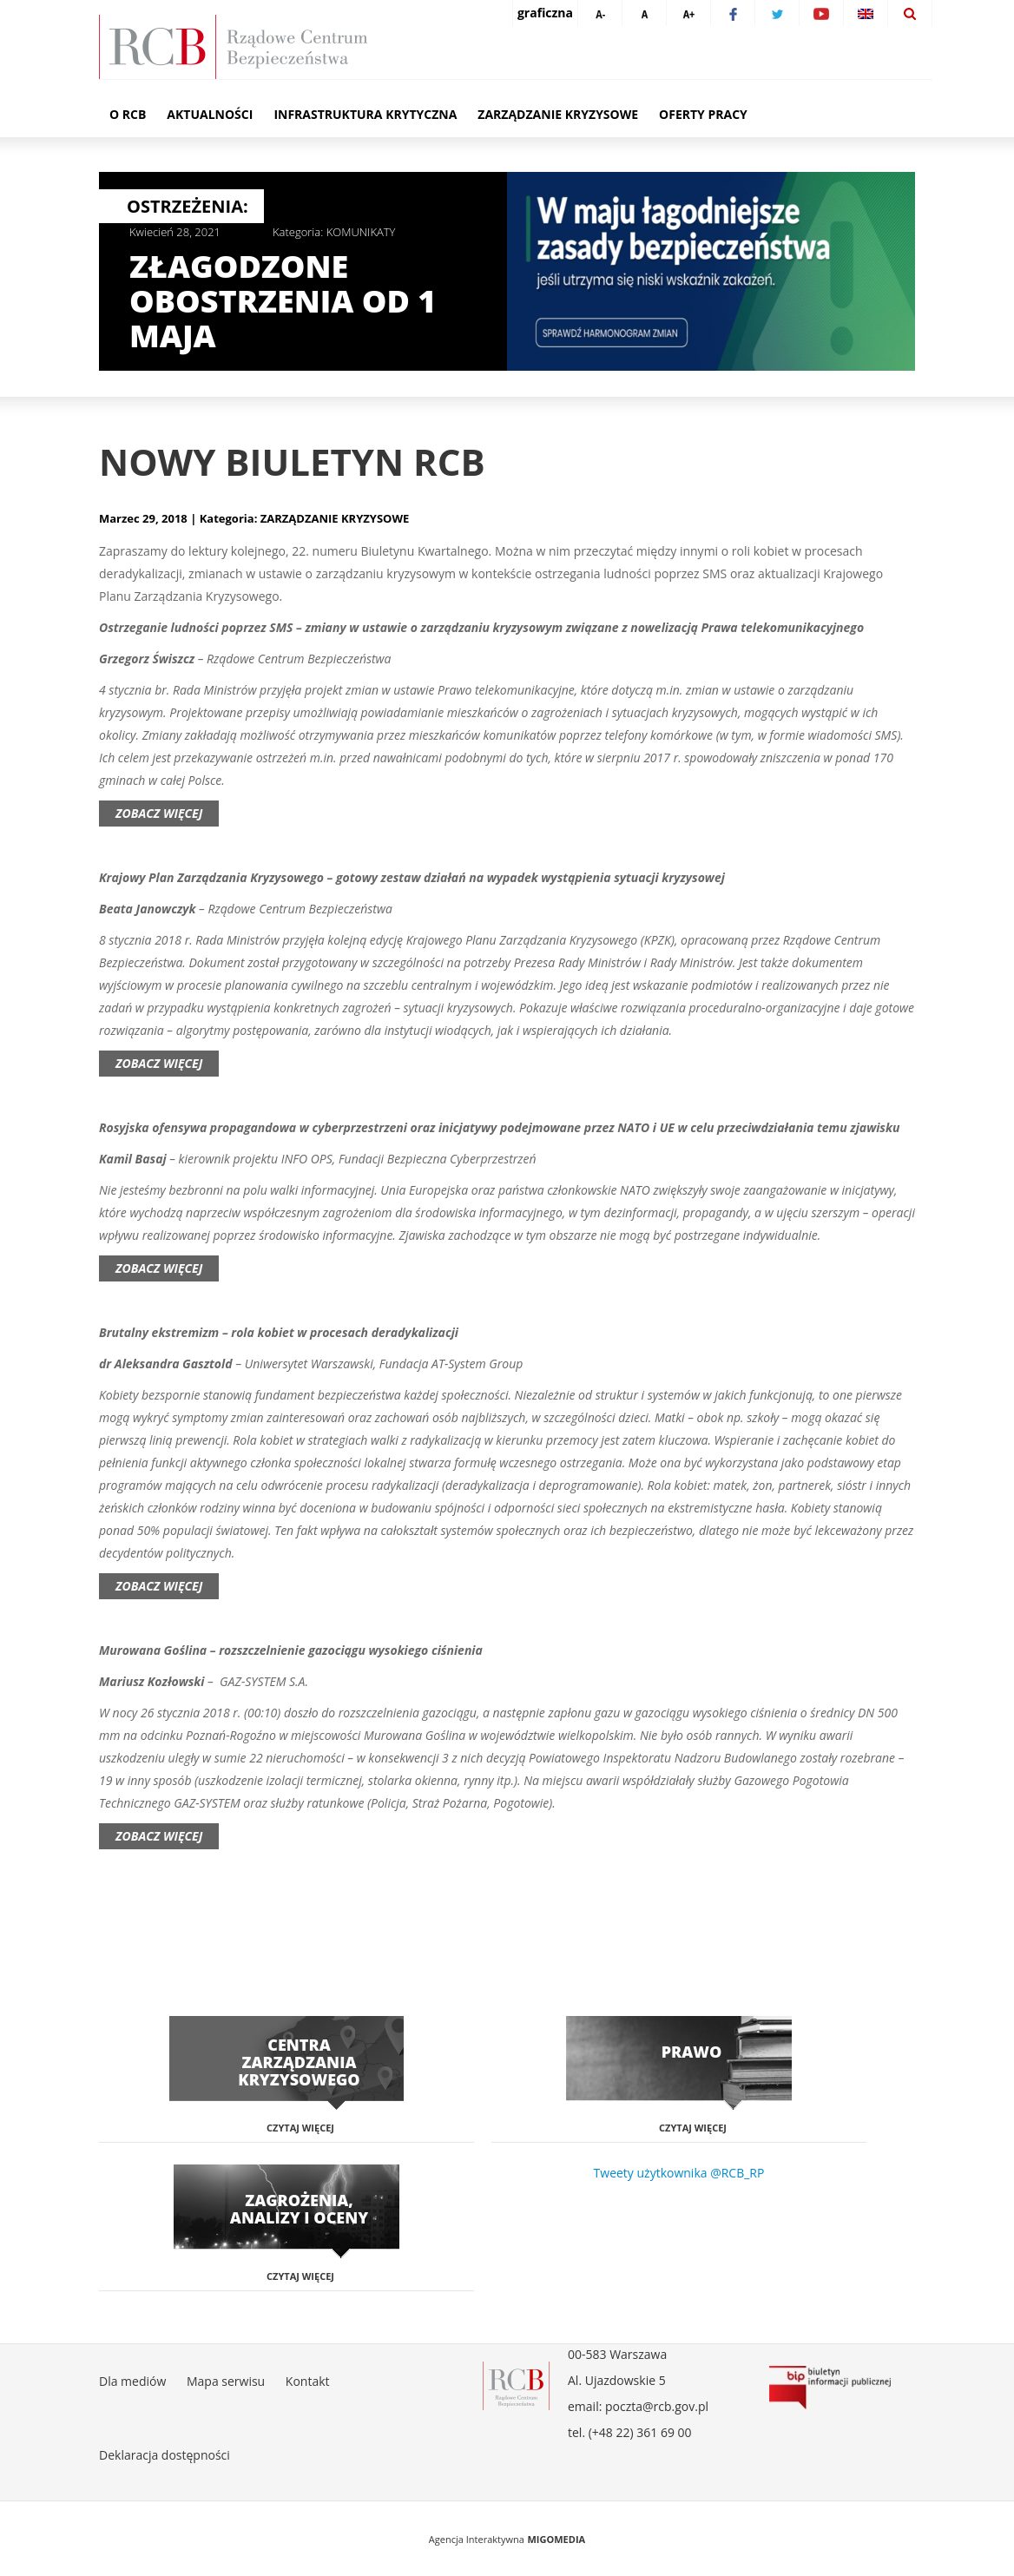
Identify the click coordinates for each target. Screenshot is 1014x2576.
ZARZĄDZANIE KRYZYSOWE (335, 518)
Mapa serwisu (226, 2381)
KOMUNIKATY (361, 232)
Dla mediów (132, 2381)
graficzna (545, 12)
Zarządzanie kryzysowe (557, 114)
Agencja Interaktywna (476, 2539)
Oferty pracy (703, 114)
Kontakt (308, 2381)
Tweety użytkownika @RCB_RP (679, 2172)
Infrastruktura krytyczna (365, 114)
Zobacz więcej (158, 813)
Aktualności (210, 114)
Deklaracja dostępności (164, 2455)
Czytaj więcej (300, 2127)
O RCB (127, 114)
